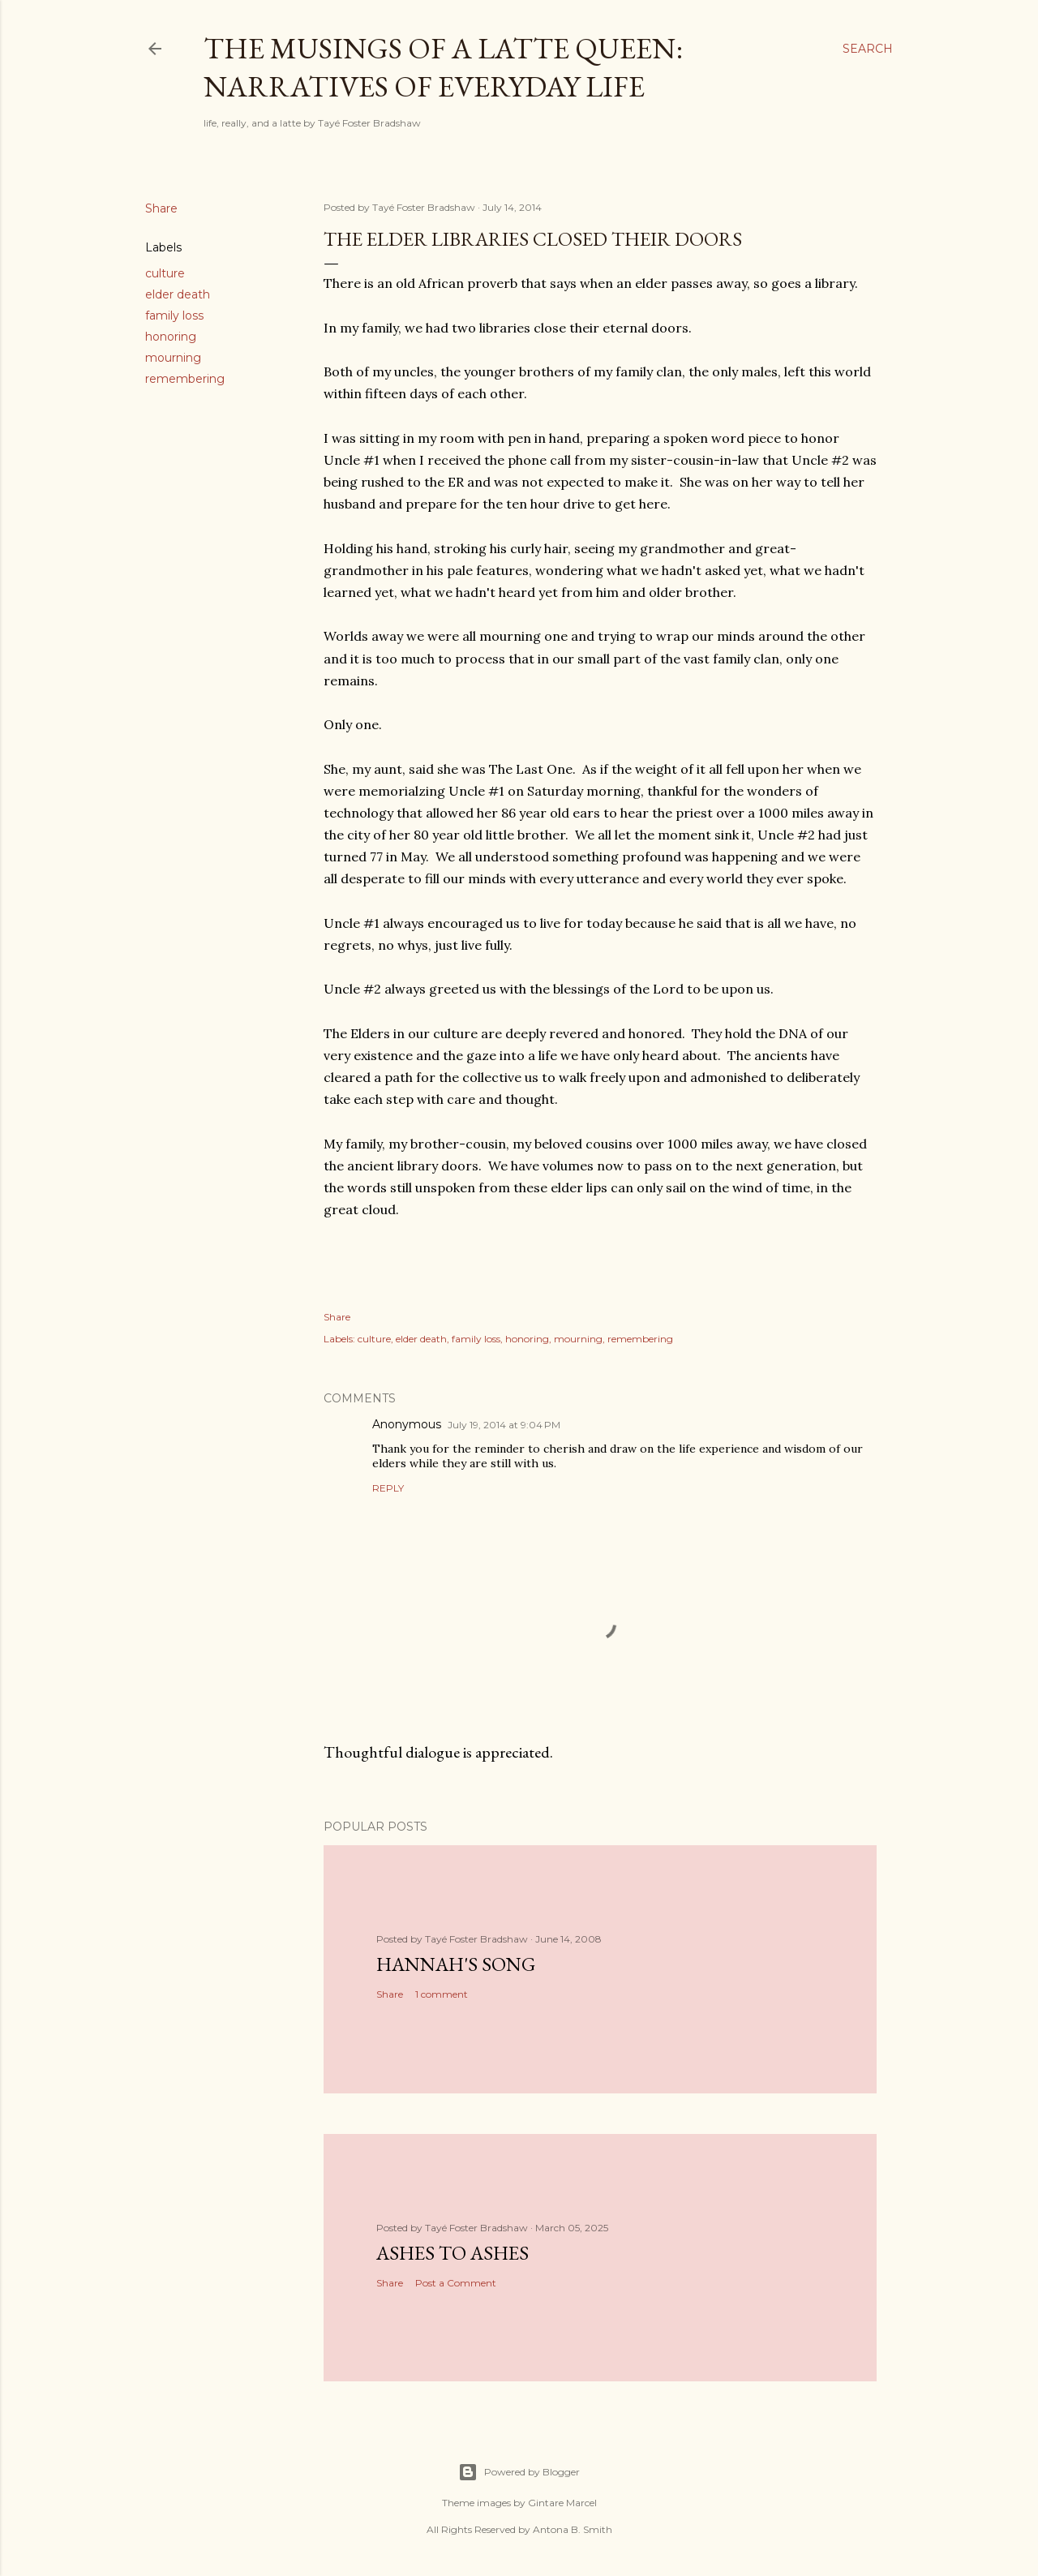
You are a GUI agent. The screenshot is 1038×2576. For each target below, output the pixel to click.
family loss (174, 315)
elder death (177, 294)
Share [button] (161, 208)
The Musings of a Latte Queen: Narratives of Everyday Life (443, 67)
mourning (173, 357)
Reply (388, 1488)
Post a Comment (455, 2283)
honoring (170, 336)
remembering (185, 378)
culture (165, 273)
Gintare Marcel (562, 2503)
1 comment (441, 1994)
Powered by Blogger (519, 2472)
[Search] (868, 48)
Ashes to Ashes (452, 2252)
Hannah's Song (455, 1964)
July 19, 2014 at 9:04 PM (504, 1425)
